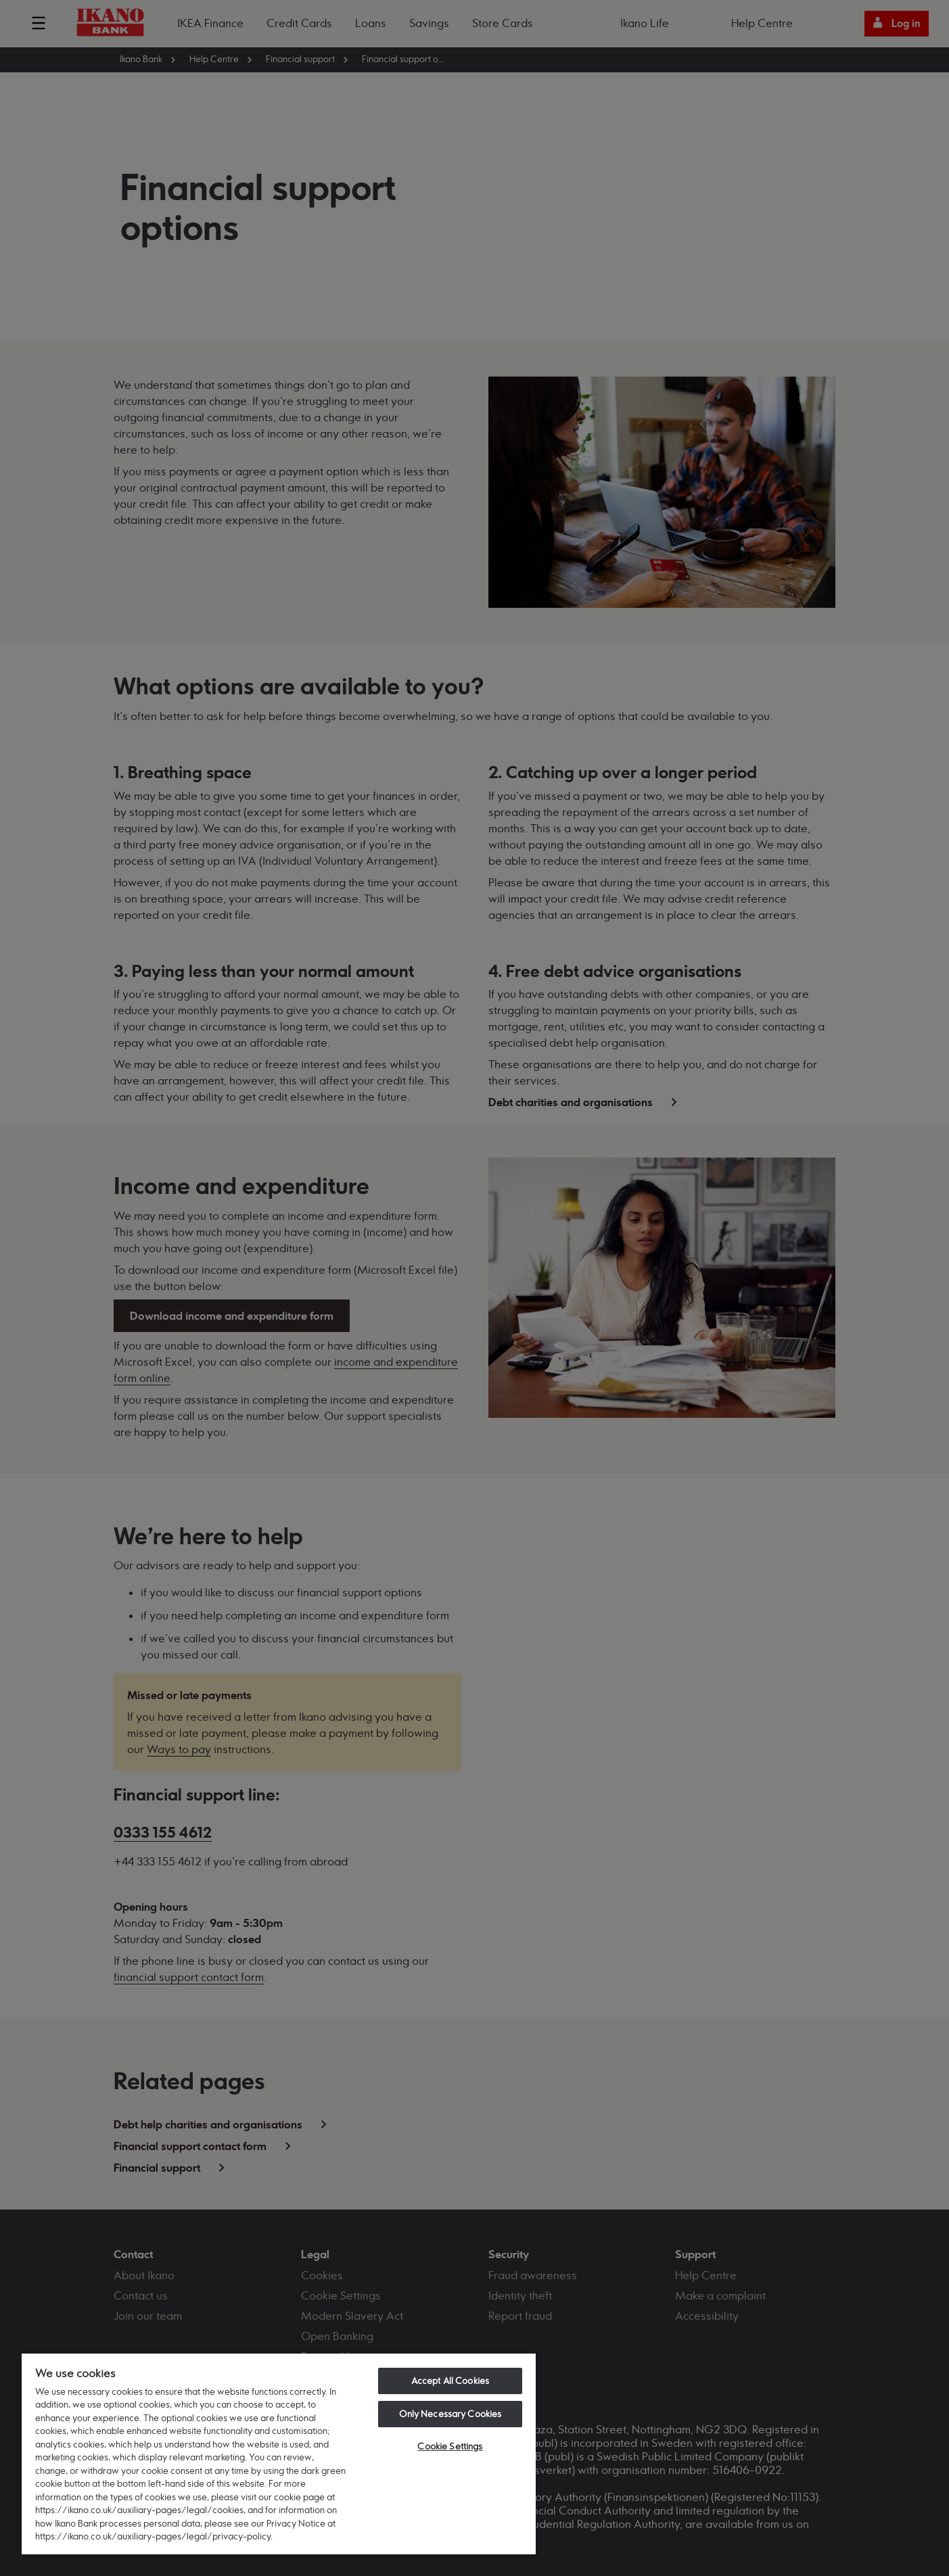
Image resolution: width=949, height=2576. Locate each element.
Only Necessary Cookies (450, 2413)
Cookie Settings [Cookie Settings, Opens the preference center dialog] (449, 2446)
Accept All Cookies (450, 2380)
